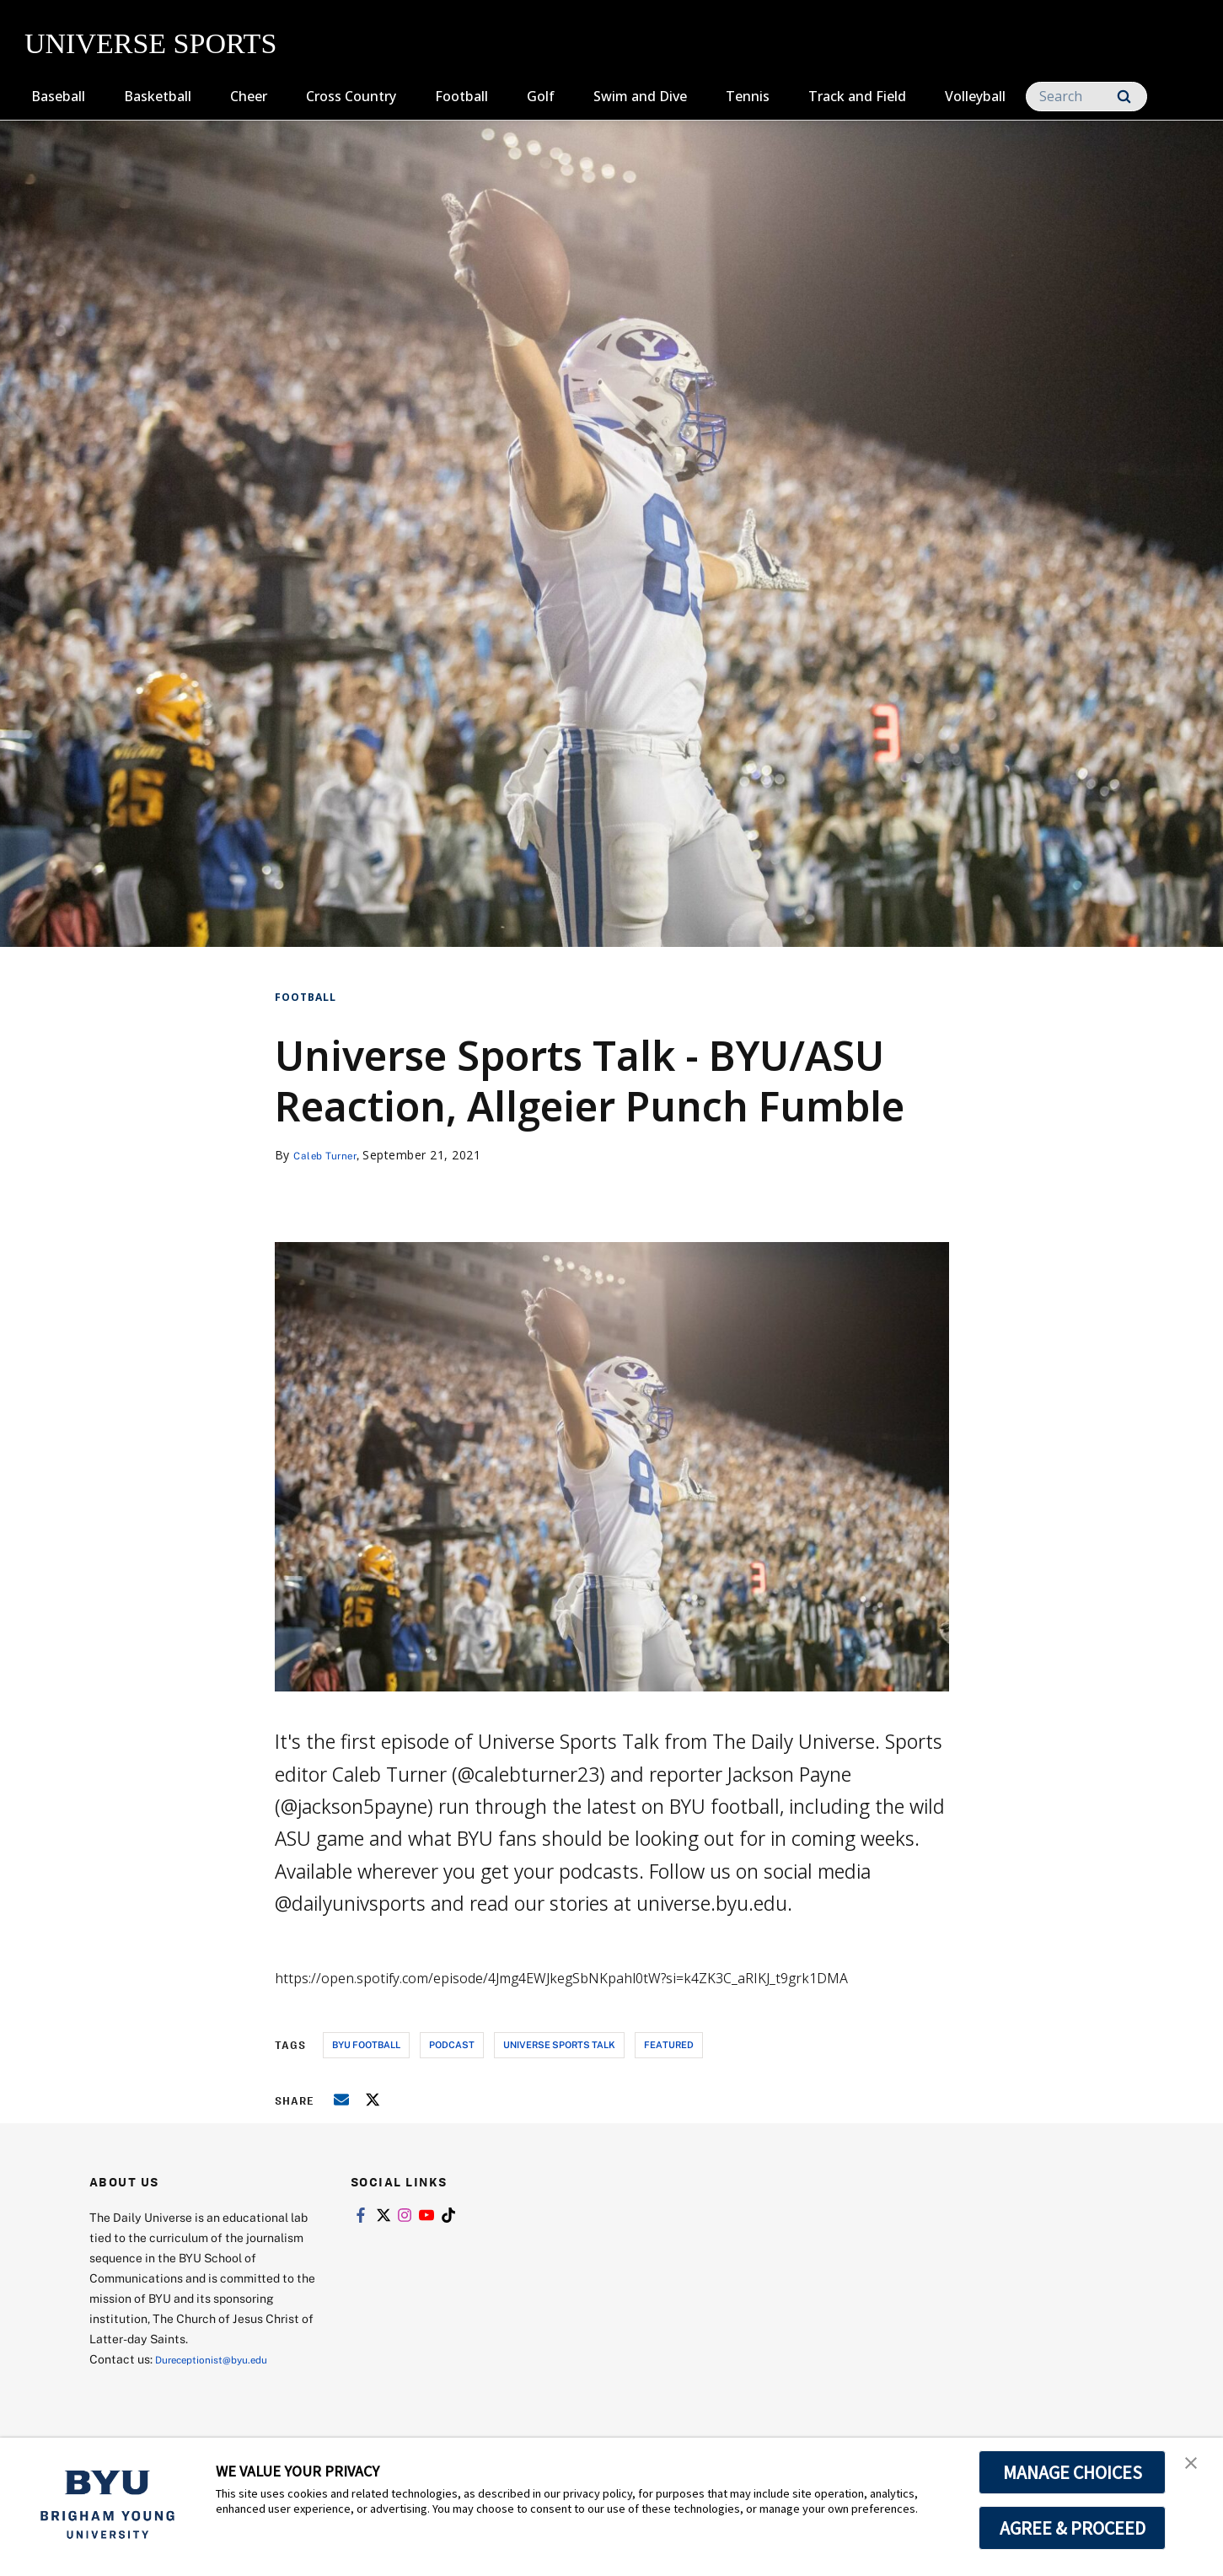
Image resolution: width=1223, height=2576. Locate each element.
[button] (1195, 2468)
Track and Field (857, 96)
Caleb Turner (330, 1155)
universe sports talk (559, 2044)
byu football (366, 2044)
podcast (452, 2044)
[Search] (1086, 96)
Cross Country (351, 96)
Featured (669, 2044)
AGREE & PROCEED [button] (1072, 2528)
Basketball (157, 96)
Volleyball (975, 96)
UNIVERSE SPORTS (150, 43)
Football (461, 96)
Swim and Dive (640, 96)
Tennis (748, 96)
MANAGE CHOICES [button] (1072, 2472)
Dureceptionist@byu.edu (223, 2359)
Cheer (248, 96)
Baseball (58, 96)
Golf (541, 96)
